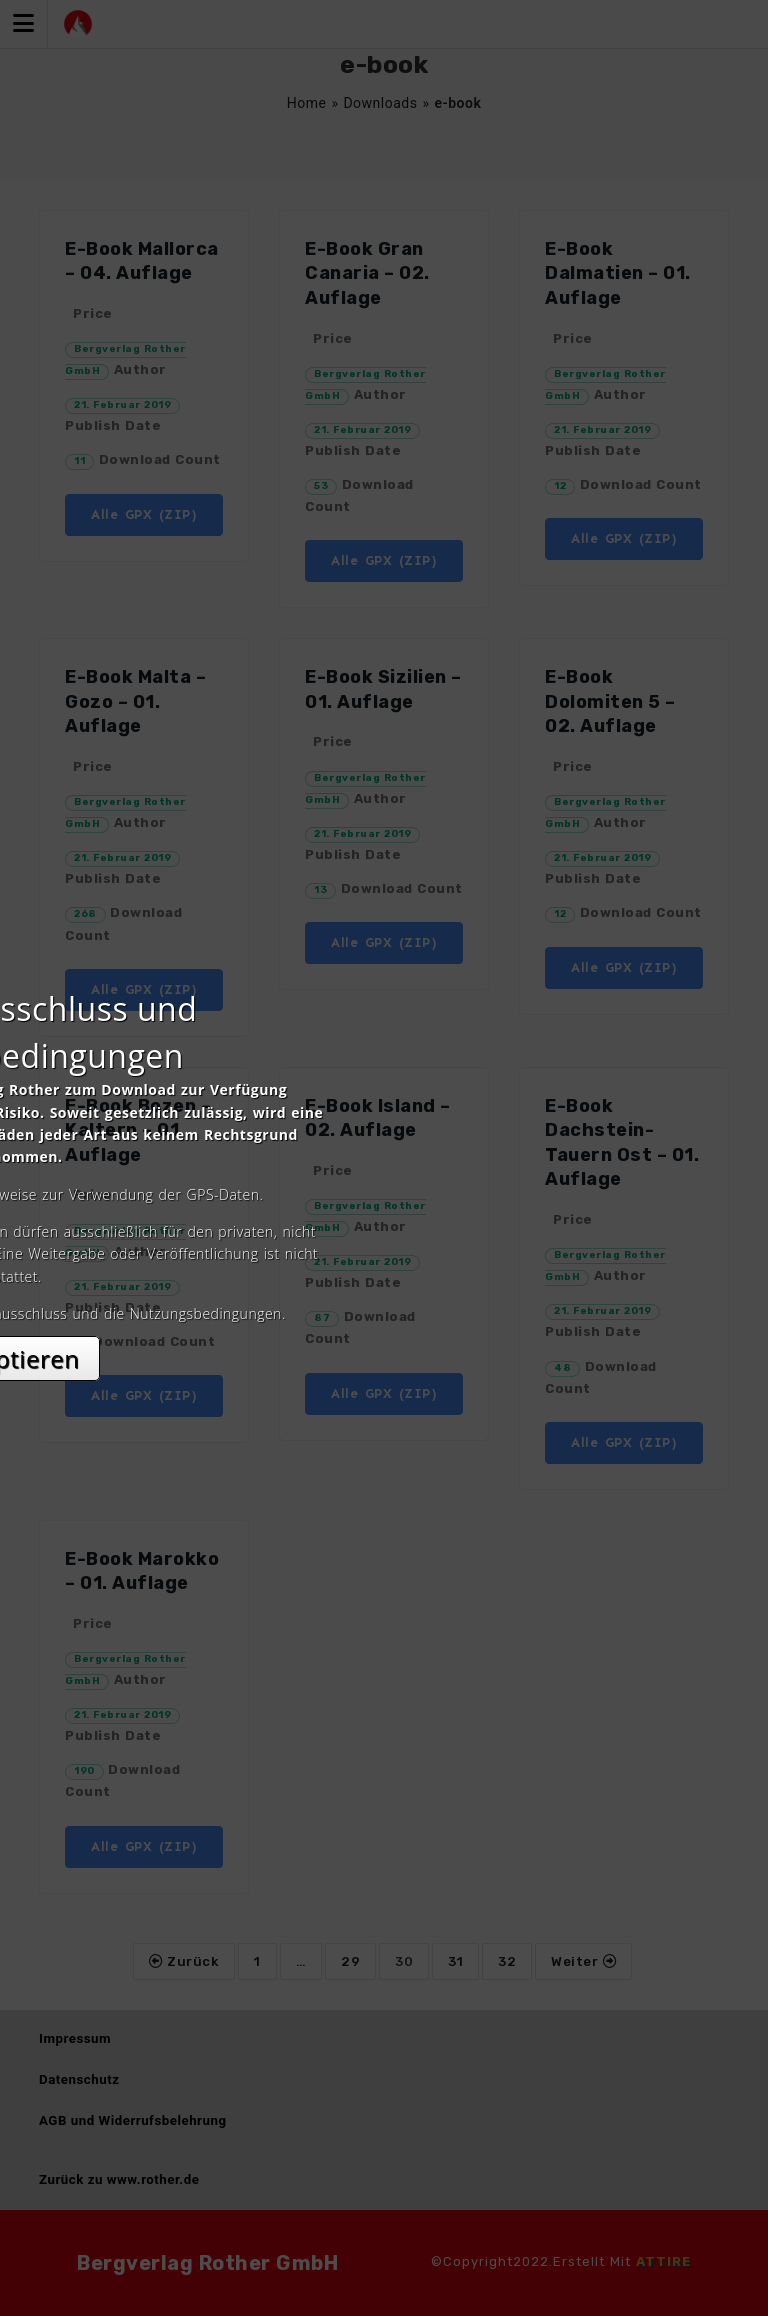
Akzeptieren (384, 1335)
